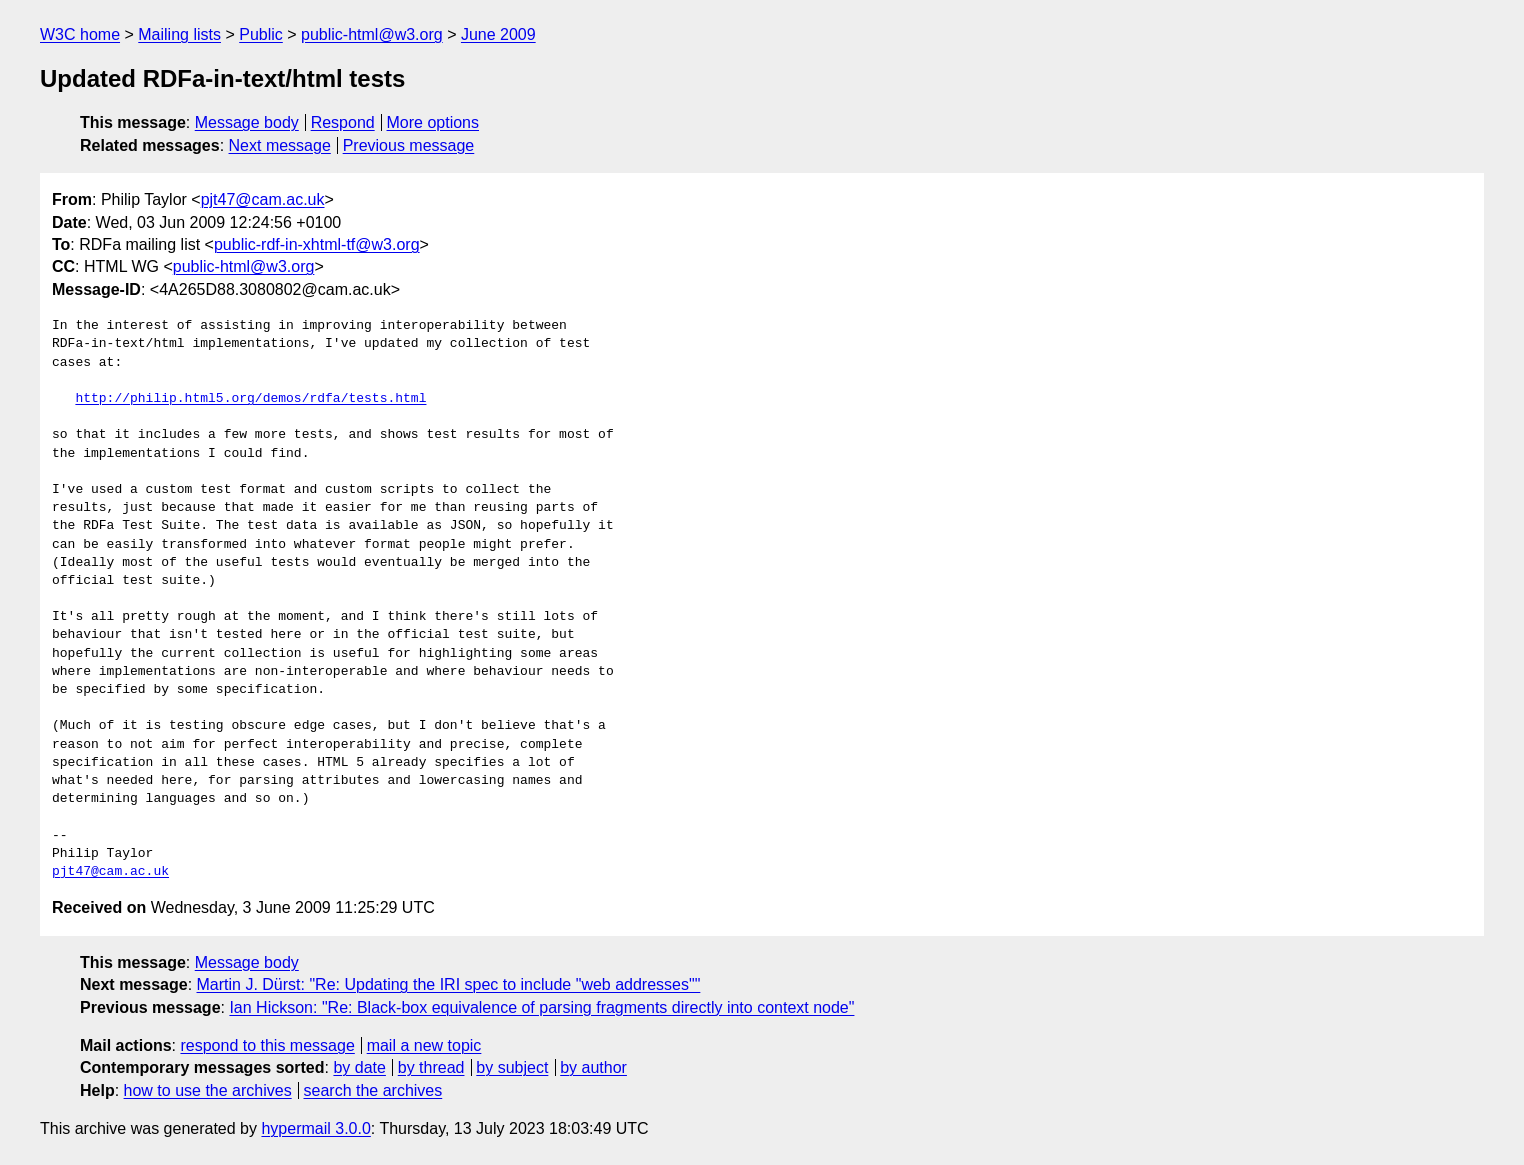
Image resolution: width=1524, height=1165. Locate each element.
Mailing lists (179, 34)
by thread (431, 1067)
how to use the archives (208, 1090)
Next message (280, 145)
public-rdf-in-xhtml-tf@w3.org (317, 244)
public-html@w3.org (372, 34)
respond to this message (267, 1045)
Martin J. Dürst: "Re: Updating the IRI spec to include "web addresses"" (449, 984)
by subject (512, 1067)
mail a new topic (424, 1045)
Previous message (409, 145)
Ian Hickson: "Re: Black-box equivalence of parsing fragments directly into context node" (541, 1007)
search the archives (373, 1090)
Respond (343, 122)
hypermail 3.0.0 (315, 1128)
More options (433, 122)
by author (593, 1067)
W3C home (80, 34)
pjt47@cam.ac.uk (263, 199)
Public (261, 34)
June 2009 (498, 34)
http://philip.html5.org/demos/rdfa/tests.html (250, 399)
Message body (247, 122)
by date (359, 1067)
